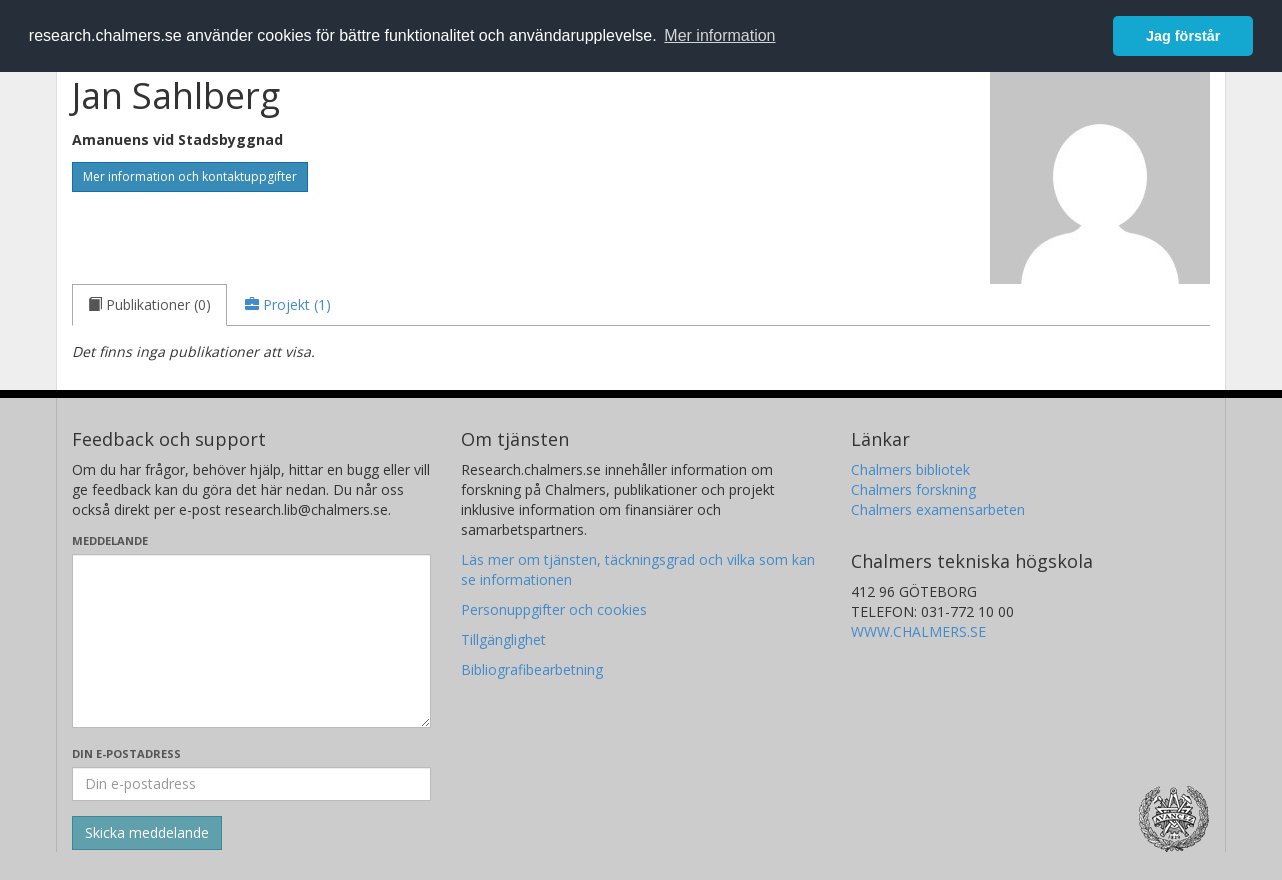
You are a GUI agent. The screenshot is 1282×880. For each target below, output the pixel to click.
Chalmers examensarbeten (938, 509)
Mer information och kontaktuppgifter (190, 176)
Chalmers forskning (913, 489)
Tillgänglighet (503, 639)
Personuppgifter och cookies (554, 609)
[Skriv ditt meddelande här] (251, 641)
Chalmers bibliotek (910, 469)
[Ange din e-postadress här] (251, 784)
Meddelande (110, 540)
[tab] (149, 305)
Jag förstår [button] (1183, 36)
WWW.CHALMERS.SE (918, 631)
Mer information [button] (719, 35)
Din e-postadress (126, 753)
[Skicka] (147, 833)
